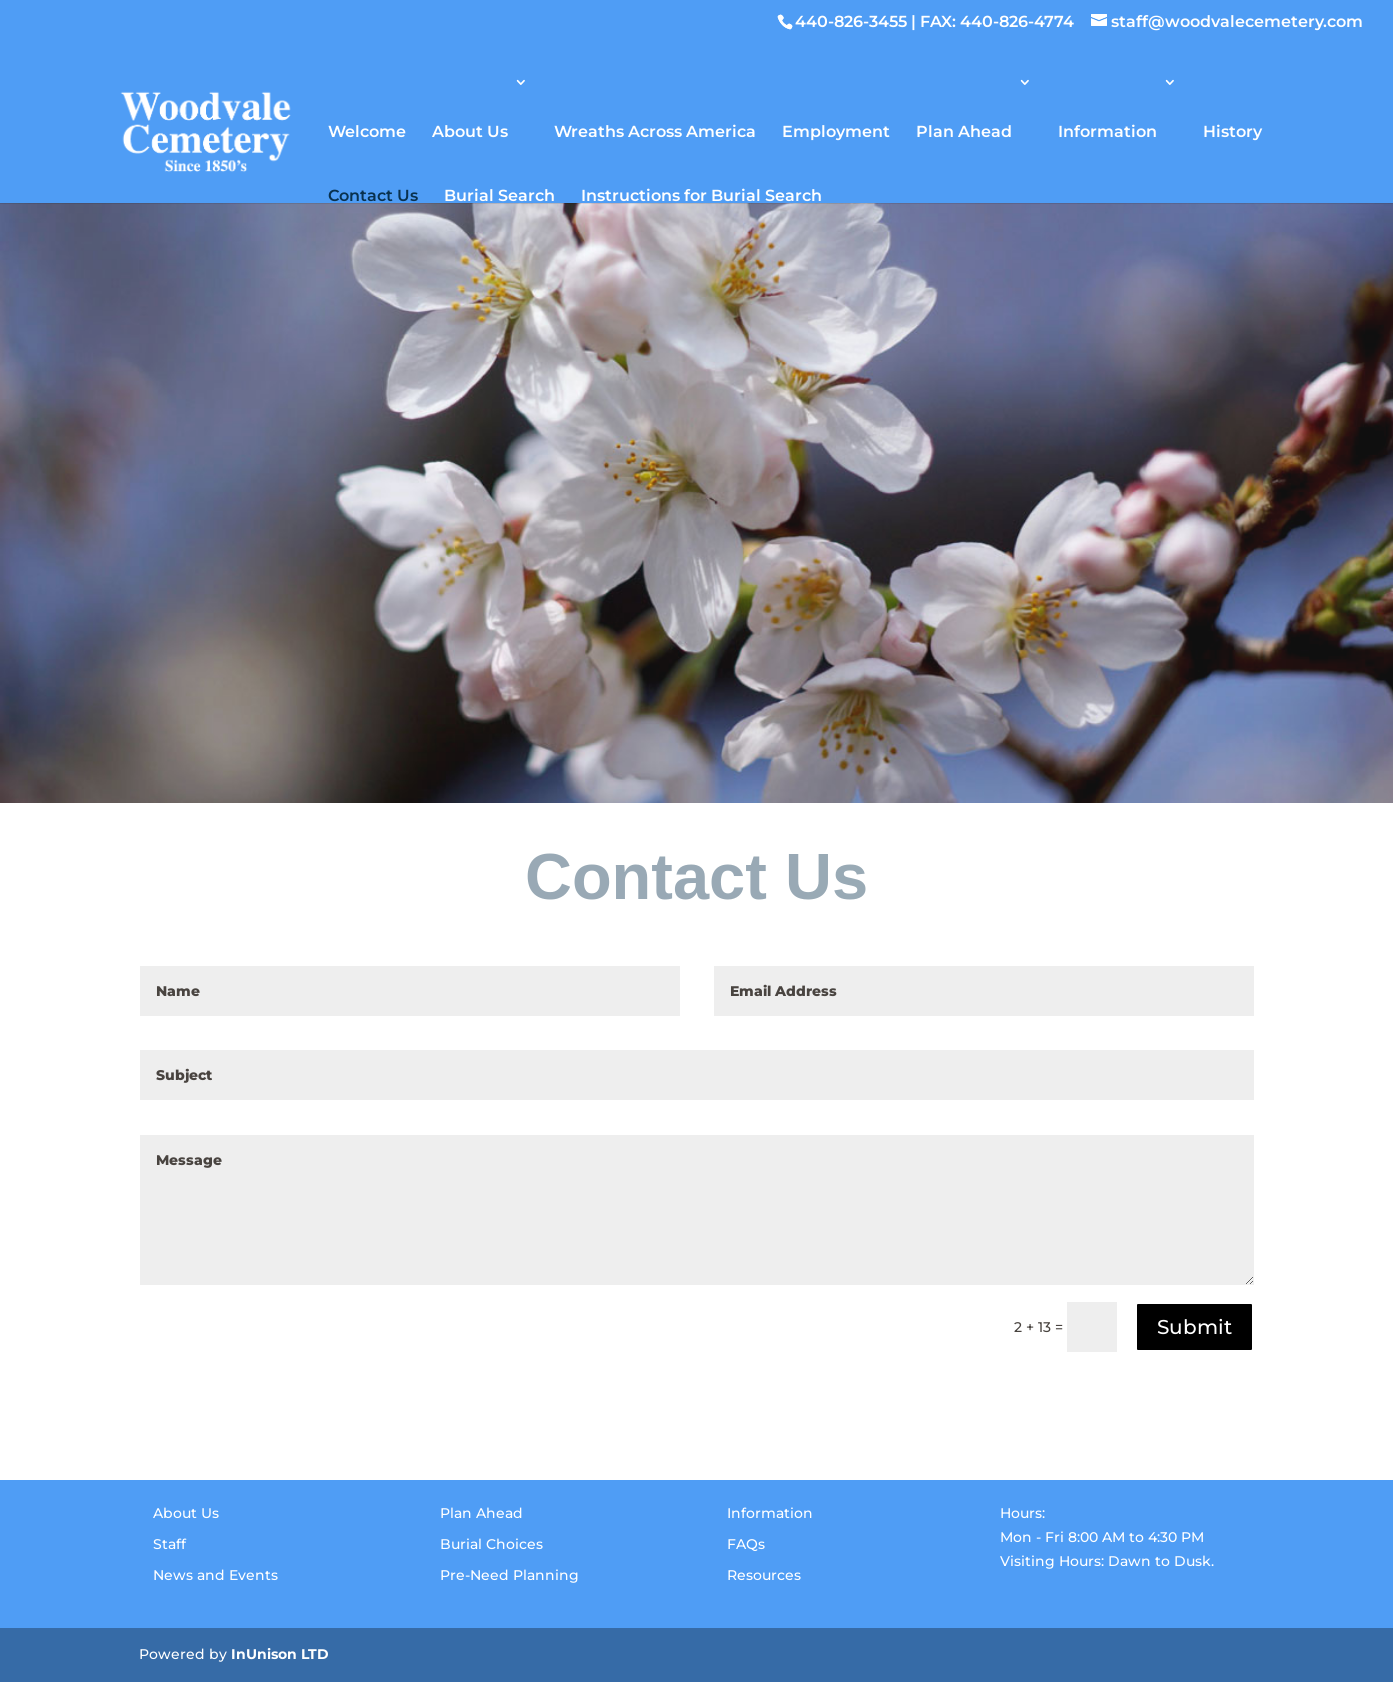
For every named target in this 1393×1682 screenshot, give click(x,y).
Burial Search (499, 194)
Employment (836, 130)
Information (1107, 130)
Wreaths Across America (655, 130)
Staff (169, 1544)
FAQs (746, 1544)
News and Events (215, 1575)
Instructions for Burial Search (701, 194)
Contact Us (373, 194)
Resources (764, 1575)
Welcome (367, 130)
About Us (470, 130)
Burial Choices (491, 1544)
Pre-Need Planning (509, 1575)
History (1232, 130)
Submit (1194, 1327)
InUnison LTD (280, 1654)
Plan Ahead (964, 130)
